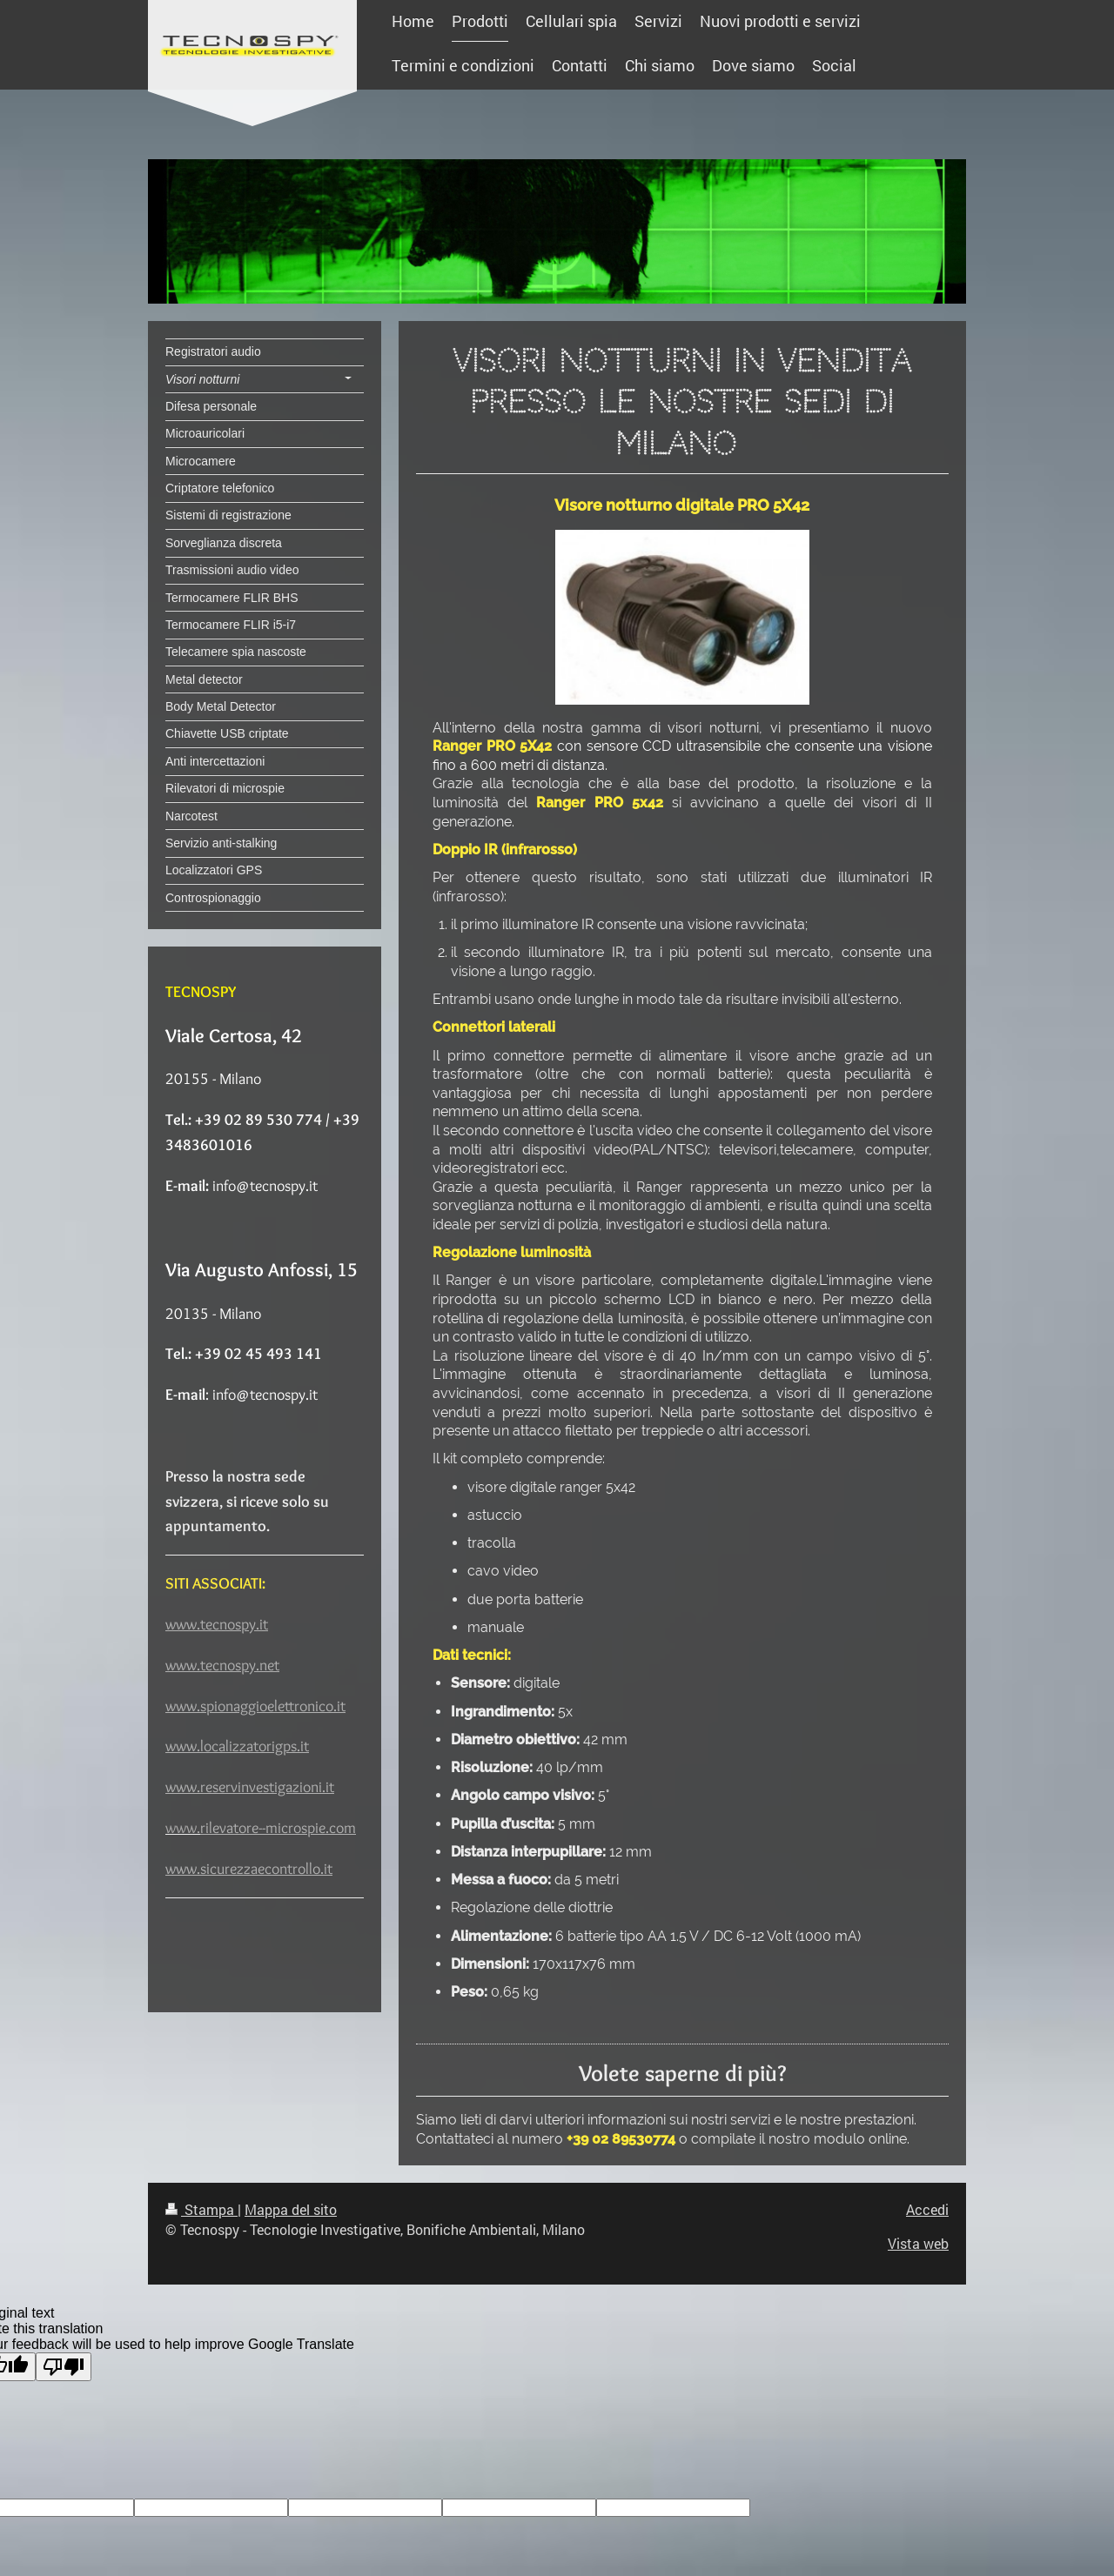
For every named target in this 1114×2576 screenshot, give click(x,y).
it (263, 1624)
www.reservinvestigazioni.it (249, 1787)
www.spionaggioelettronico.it (255, 1706)
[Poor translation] (63, 2366)
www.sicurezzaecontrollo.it (248, 1868)
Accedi (927, 2209)
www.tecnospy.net (222, 1665)
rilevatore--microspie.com (278, 1827)
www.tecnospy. (212, 1624)
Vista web (918, 2243)
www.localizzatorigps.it (237, 1746)
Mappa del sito (291, 2209)
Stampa (201, 2209)
